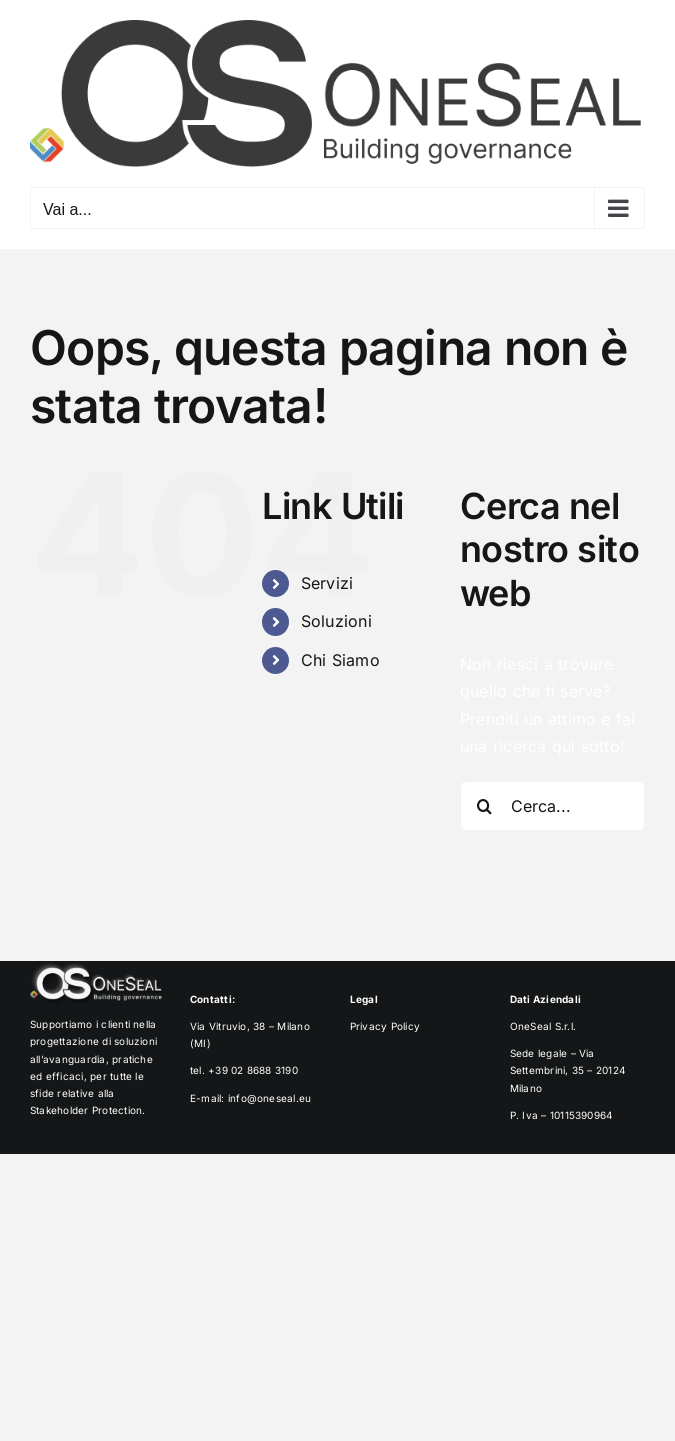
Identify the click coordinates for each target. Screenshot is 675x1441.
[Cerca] (485, 806)
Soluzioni (336, 621)
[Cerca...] (552, 806)
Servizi (327, 583)
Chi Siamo (340, 660)
